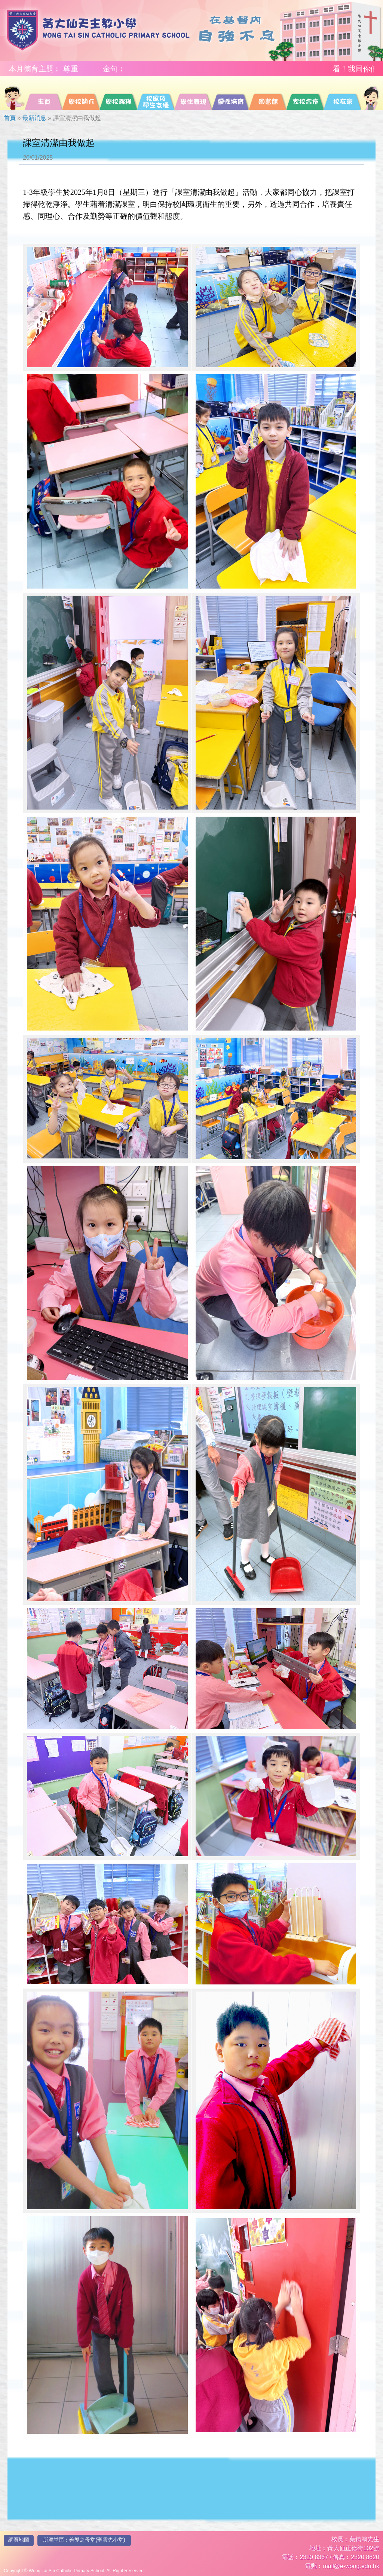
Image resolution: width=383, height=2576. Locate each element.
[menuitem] (14, 93)
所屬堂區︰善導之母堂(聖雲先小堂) (84, 2540)
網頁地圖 (18, 2540)
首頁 (10, 118)
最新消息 (34, 118)
